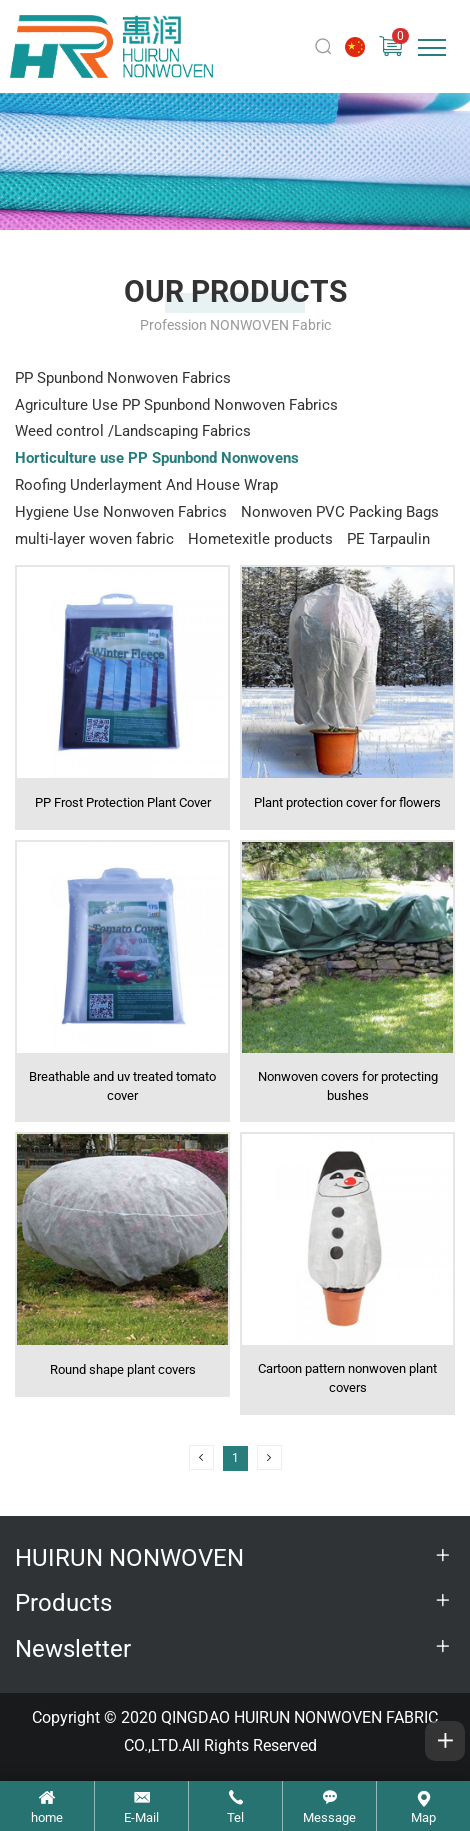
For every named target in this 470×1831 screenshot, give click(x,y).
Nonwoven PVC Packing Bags (340, 512)
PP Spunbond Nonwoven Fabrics (123, 378)
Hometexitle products (260, 539)
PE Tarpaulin (388, 539)
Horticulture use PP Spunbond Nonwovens (157, 458)
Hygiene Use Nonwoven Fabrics (121, 512)
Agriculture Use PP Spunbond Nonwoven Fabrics (176, 405)
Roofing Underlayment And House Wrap (146, 485)
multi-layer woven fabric (94, 539)
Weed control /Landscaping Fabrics (133, 431)
